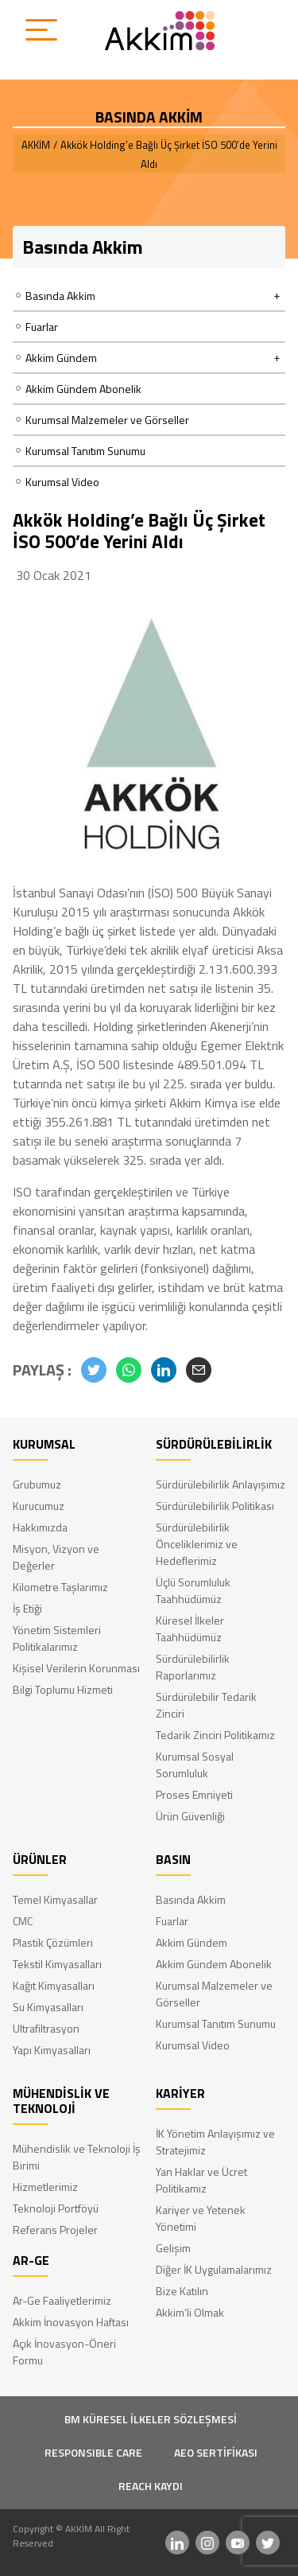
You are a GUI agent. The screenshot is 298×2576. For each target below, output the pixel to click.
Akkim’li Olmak (190, 2312)
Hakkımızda (40, 1527)
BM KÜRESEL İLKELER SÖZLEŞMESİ (150, 2419)
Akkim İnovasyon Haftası (71, 2321)
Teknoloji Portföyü (56, 2208)
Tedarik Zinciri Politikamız (215, 1734)
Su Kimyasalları (48, 2006)
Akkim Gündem (191, 1942)
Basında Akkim (191, 1899)
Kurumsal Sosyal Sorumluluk (195, 1764)
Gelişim (173, 2247)
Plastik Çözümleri (53, 1942)
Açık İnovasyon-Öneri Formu (64, 2351)
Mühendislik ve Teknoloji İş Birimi (77, 2156)
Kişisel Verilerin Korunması (76, 1668)
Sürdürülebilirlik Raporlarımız (193, 1666)
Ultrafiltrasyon (46, 2028)
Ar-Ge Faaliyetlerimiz (62, 2300)
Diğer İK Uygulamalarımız (214, 2269)
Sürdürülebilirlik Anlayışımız (220, 1484)
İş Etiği (27, 1608)
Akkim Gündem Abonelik (83, 388)
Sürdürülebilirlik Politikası (215, 1505)
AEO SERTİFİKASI (215, 2452)
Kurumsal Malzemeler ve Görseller (107, 419)
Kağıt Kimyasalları (54, 1985)
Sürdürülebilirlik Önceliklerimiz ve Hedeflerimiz (197, 1544)
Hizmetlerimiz (45, 2186)
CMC (23, 1921)
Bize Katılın (182, 2290)
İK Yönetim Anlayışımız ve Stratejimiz (215, 2141)
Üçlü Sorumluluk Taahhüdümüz (193, 1590)
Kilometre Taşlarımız (60, 1586)
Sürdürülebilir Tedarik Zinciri (206, 1705)
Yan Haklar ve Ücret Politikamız (201, 2180)
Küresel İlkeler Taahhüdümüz (190, 1628)
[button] (93, 1370)
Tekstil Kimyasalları (57, 1963)
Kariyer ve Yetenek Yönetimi (201, 2218)
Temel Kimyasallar (55, 1899)
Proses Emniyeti (194, 1794)
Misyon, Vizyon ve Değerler (56, 1557)
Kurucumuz (38, 1505)
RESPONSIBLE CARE (93, 2452)
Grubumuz (37, 1484)
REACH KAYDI (150, 2485)
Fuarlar (41, 326)
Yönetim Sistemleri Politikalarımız (57, 1638)
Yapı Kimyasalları (52, 2049)
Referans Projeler (55, 2229)
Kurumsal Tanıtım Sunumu (85, 450)
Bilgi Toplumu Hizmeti (63, 1689)
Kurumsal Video (62, 481)
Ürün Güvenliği (190, 1815)
